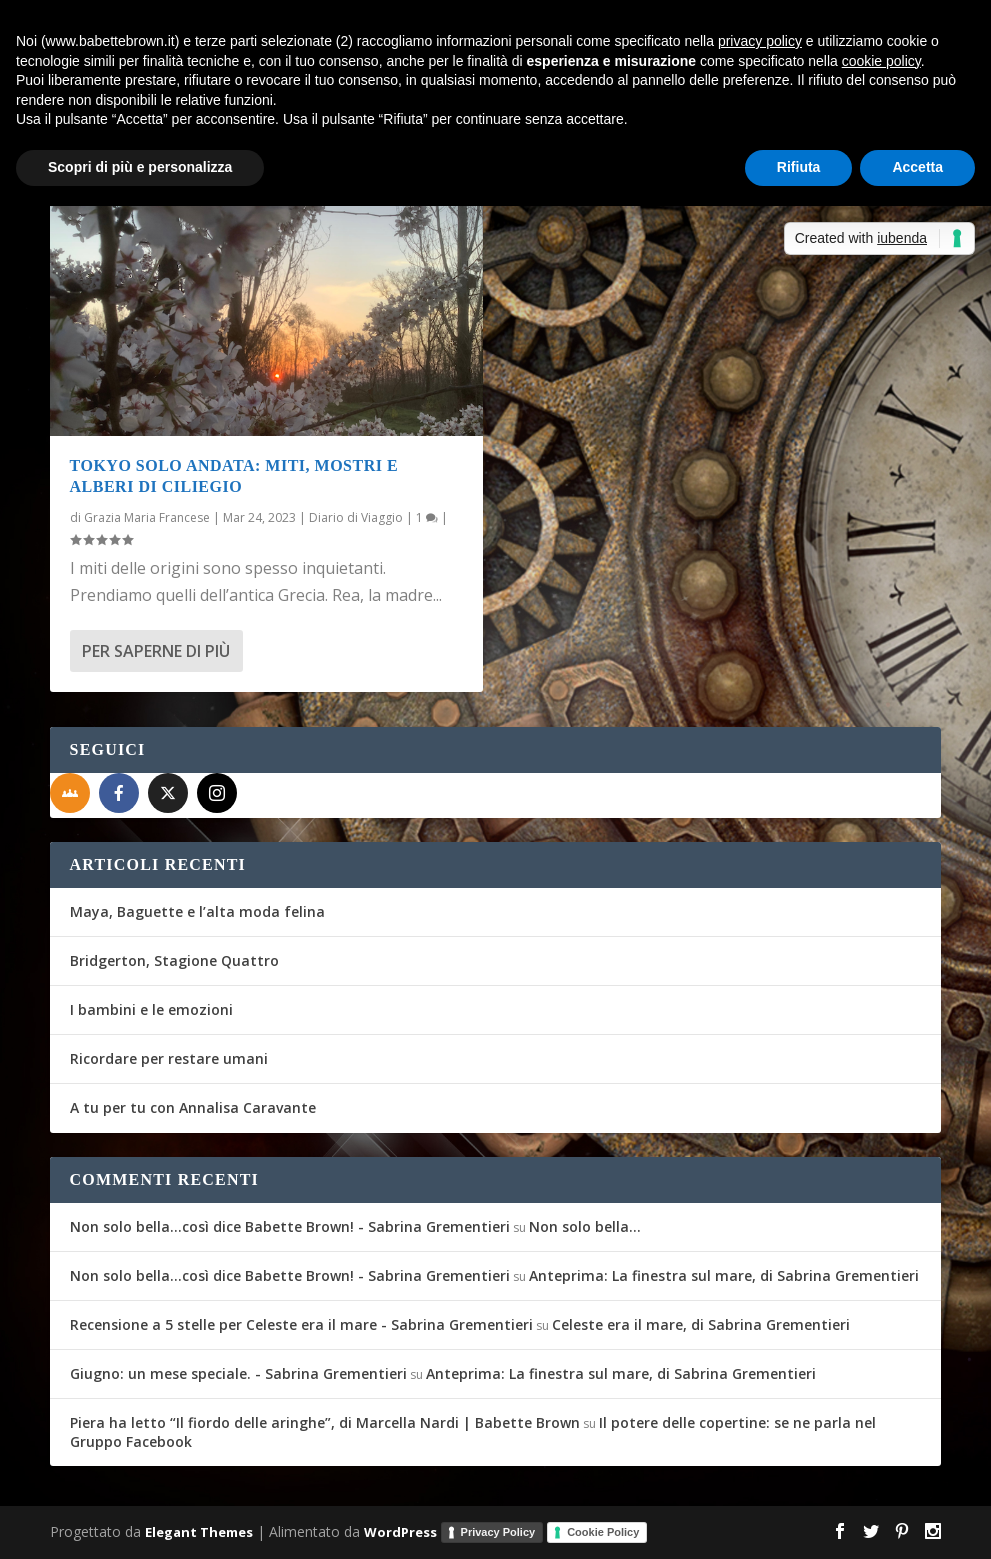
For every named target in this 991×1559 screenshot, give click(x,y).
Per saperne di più (156, 651)
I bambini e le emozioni (151, 1009)
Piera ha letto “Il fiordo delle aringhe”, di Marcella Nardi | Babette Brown (325, 1422)
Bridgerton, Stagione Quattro (174, 960)
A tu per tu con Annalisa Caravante (193, 1107)
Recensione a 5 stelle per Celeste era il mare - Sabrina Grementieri (301, 1324)
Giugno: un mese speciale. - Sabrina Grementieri (238, 1373)
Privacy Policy (498, 1532)
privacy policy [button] (760, 41)
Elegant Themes (199, 1531)
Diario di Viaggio (356, 517)
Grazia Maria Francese (147, 517)
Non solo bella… (585, 1226)
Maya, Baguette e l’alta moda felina (197, 911)
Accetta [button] (917, 167)
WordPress (400, 1531)
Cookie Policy (603, 1532)
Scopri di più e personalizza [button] (140, 167)
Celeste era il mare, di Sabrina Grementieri (701, 1324)
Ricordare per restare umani (169, 1058)
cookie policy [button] (881, 61)
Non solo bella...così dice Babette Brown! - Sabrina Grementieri (290, 1226)
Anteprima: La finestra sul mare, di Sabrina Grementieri (724, 1275)
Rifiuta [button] (799, 167)
